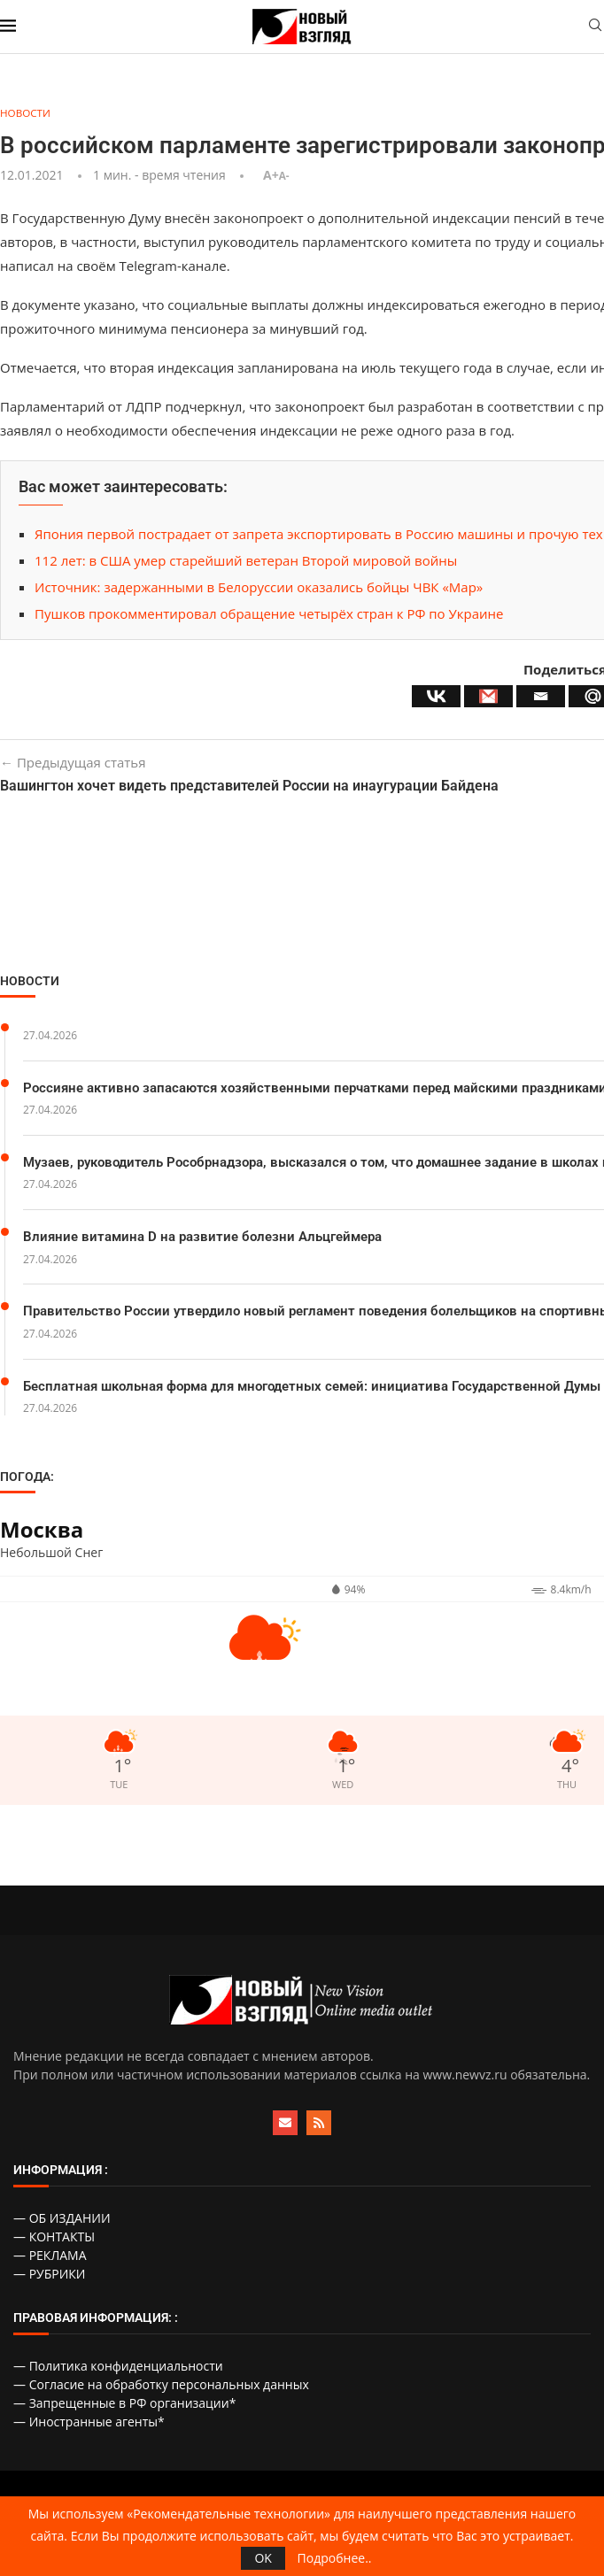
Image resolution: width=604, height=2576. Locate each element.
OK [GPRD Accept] (262, 2557)
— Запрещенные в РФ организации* (124, 2407)
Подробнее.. (335, 2558)
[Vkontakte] (436, 697)
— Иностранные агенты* (89, 2426)
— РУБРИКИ (49, 2278)
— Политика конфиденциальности (118, 2370)
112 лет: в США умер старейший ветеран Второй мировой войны (246, 561)
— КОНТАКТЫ (54, 2241)
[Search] (595, 27)
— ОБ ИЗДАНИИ (62, 2222)
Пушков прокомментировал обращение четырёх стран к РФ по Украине (269, 614)
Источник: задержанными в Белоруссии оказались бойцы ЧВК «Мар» (259, 588)
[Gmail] (488, 697)
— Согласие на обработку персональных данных (161, 2388)
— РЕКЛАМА (50, 2259)
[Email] (540, 697)
